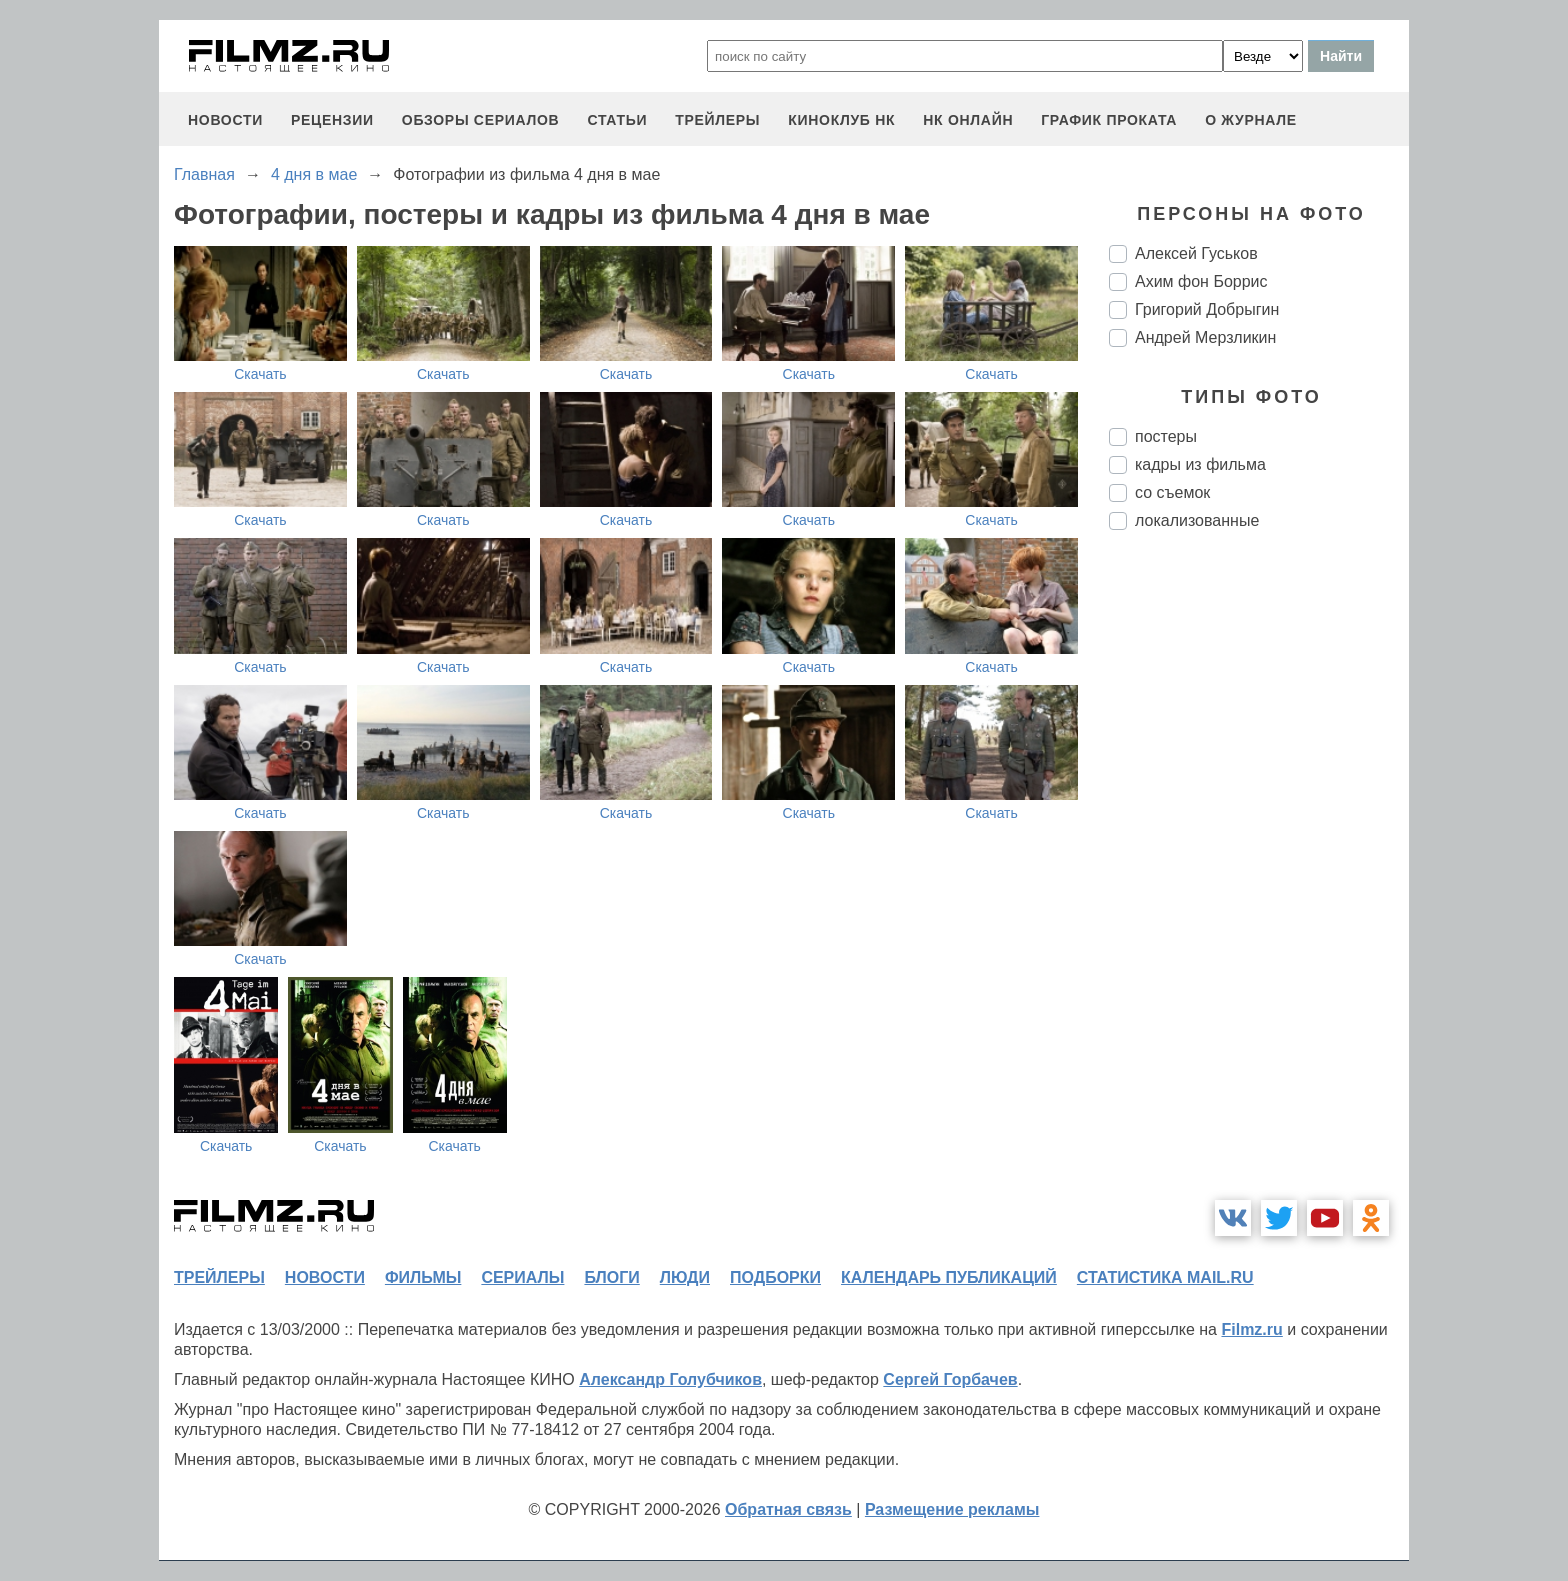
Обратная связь (788, 1509)
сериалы (522, 1277)
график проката (1109, 120)
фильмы (423, 1277)
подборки (775, 1277)
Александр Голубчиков (670, 1379)
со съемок (1172, 492)
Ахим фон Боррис (1201, 281)
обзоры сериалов (481, 120)
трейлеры (717, 120)
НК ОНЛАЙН (968, 120)
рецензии (332, 120)
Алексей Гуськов (1196, 253)
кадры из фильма (1200, 464)
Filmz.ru (1251, 1329)
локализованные (1197, 520)
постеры (1166, 436)
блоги (611, 1277)
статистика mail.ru (1165, 1277)
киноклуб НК (841, 120)
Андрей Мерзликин (1205, 337)
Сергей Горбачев (950, 1379)
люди (685, 1277)
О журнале (1251, 120)
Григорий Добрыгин (1207, 309)
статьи (617, 120)
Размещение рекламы (952, 1509)
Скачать (260, 374)
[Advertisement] (1259, 880)
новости (225, 120)
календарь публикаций (949, 1277)
